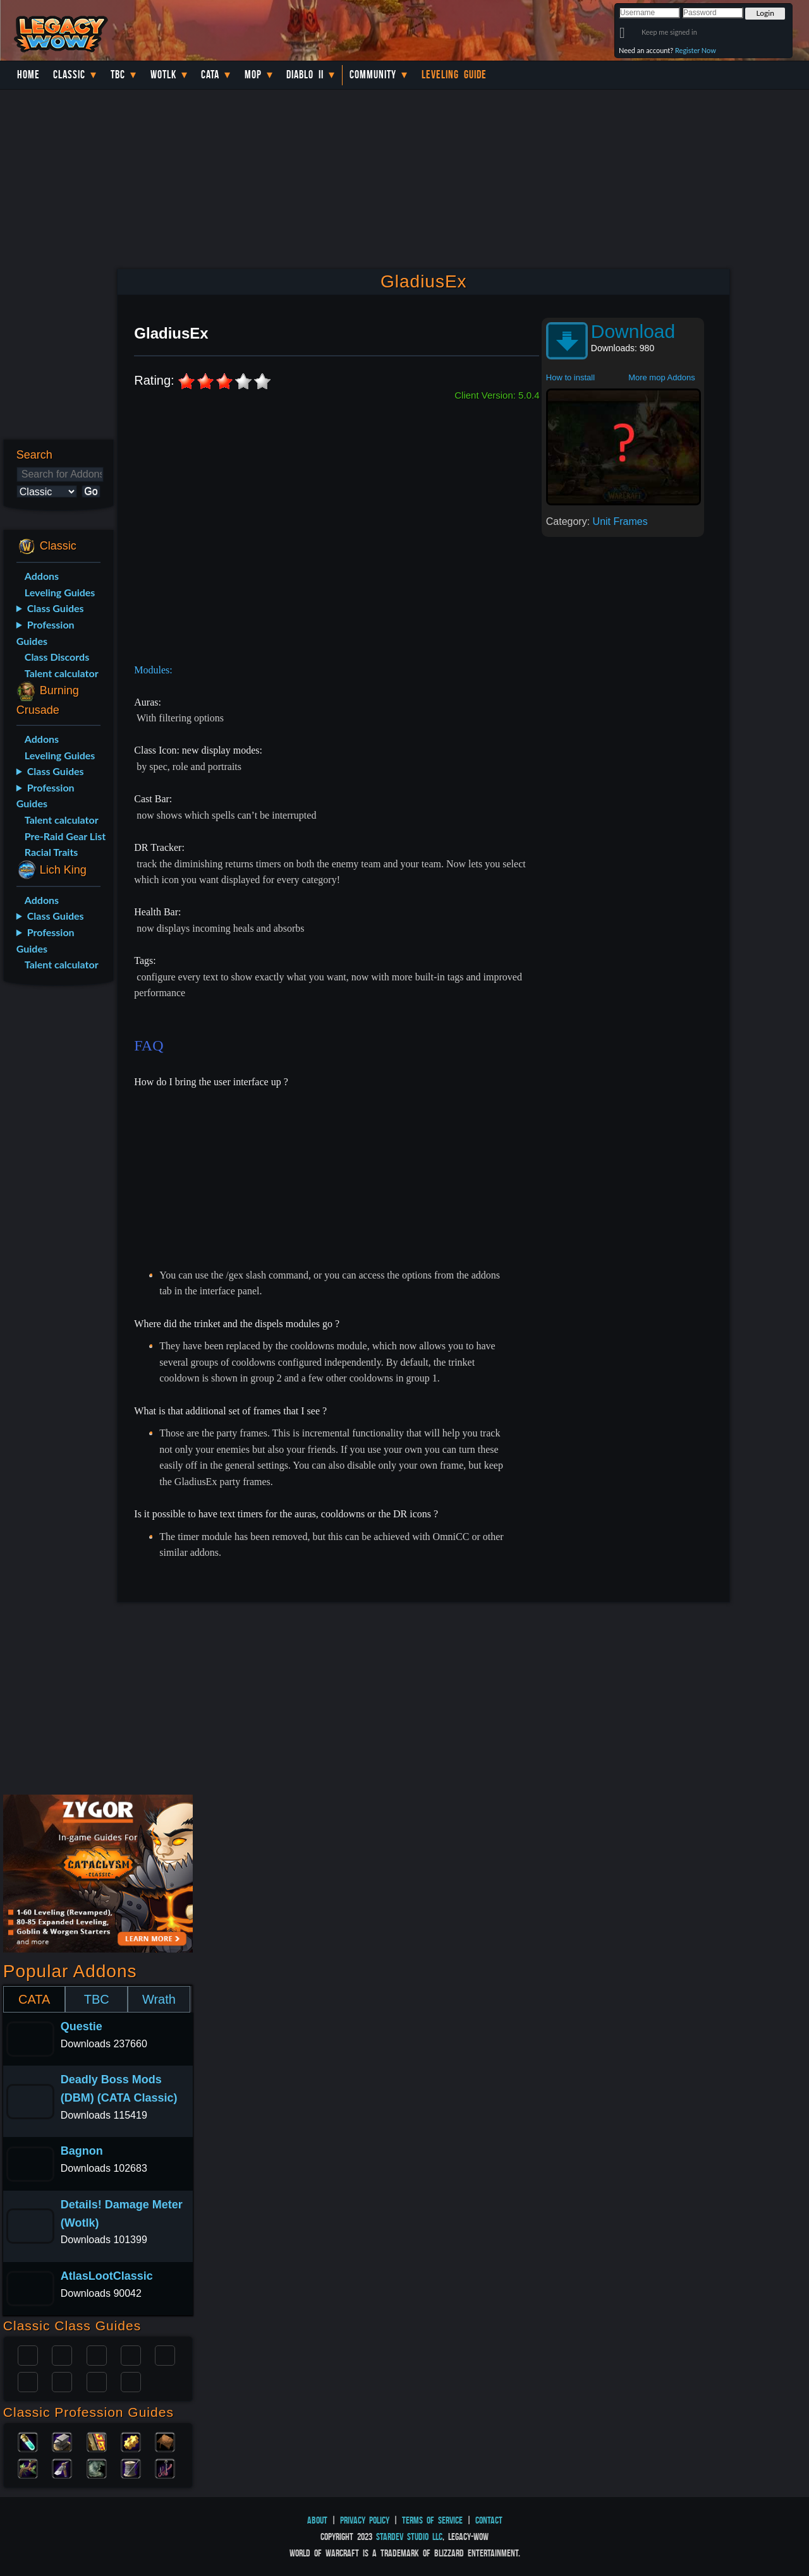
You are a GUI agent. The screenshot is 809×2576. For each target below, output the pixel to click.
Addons (42, 576)
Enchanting (96, 2441)
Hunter (130, 2381)
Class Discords (57, 657)
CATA (34, 1999)
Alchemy (27, 2441)
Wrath (159, 1999)
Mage (61, 2381)
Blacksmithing (61, 2441)
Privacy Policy (364, 2520)
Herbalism (27, 2467)
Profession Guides (45, 632)
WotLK (163, 74)
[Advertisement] (55, 1194)
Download (633, 331)
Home (28, 74)
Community (373, 74)
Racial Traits (51, 852)
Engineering (130, 2441)
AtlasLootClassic (107, 2276)
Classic (69, 74)
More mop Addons (661, 377)
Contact (488, 2520)
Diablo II (305, 74)
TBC (118, 74)
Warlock (164, 2354)
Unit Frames (620, 521)
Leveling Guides (60, 592)
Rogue (27, 2381)
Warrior (130, 2354)
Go (90, 491)
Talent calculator (62, 673)
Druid (61, 2354)
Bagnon (82, 2151)
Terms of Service (432, 2520)
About (317, 2520)
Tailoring (130, 2467)
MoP (253, 74)
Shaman (96, 2381)
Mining (61, 2467)
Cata (210, 74)
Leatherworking (164, 2441)
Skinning (96, 2467)
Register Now (695, 50)
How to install (570, 377)
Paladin (27, 2354)
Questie (81, 2026)
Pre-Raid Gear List (65, 836)
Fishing (164, 2467)
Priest (96, 2354)
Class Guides (55, 608)
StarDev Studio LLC (409, 2536)
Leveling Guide (454, 74)
